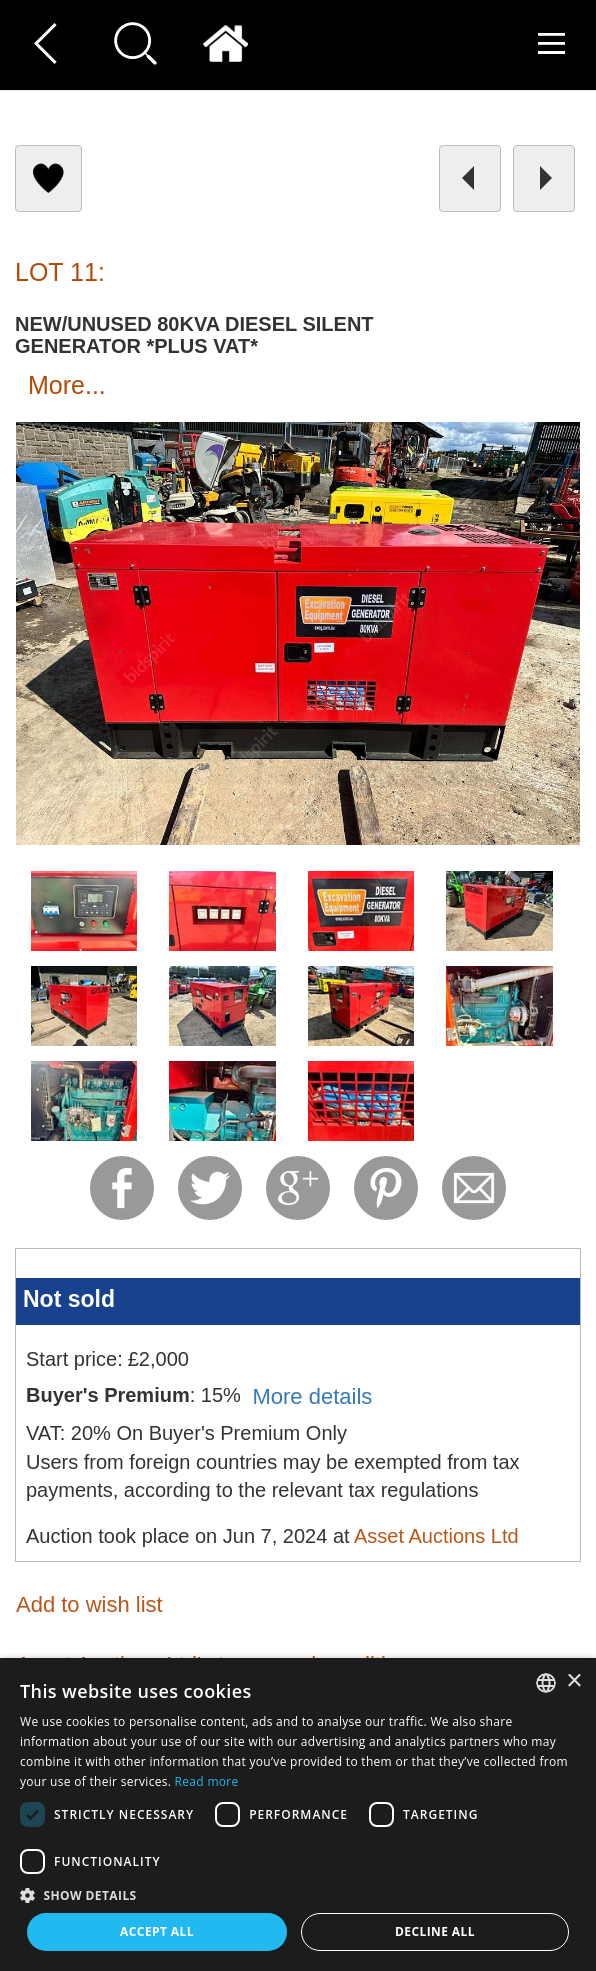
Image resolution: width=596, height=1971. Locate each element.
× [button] (573, 1681)
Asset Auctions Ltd (436, 1536)
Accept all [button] (157, 1931)
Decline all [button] (435, 1931)
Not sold (69, 1299)
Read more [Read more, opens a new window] (207, 1781)
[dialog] (298, 1814)
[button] (298, 1894)
